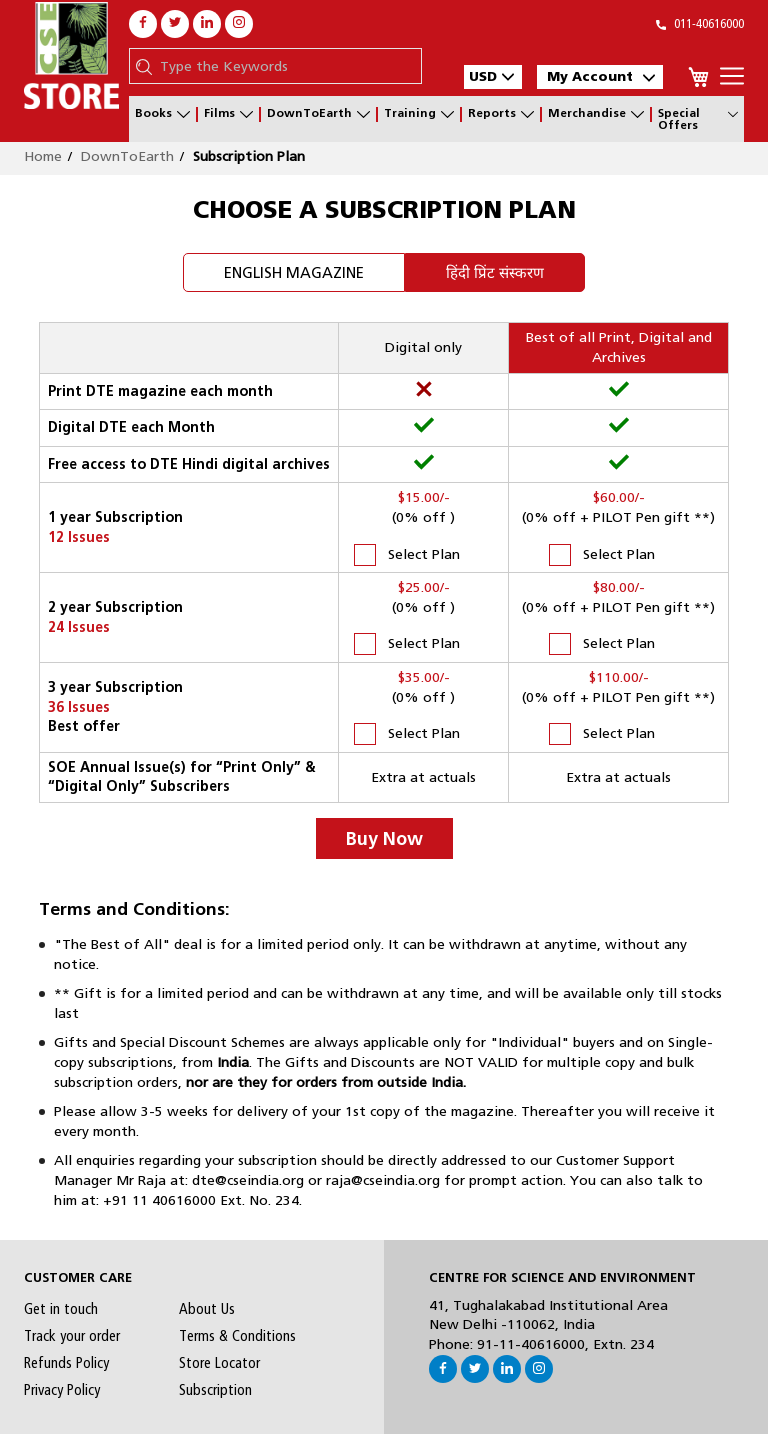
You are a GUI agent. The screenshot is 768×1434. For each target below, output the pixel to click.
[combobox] (285, 66)
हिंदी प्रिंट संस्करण (495, 272)
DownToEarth (318, 114)
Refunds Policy (66, 1363)
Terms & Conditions (237, 1336)
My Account (601, 76)
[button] (493, 77)
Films (228, 114)
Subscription (215, 1390)
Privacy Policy (62, 1390)
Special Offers (698, 119)
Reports (501, 114)
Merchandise (596, 114)
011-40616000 (700, 23)
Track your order (72, 1336)
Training (419, 114)
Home (43, 156)
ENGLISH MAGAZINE (294, 272)
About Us (207, 1309)
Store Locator (219, 1363)
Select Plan (407, 555)
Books (162, 114)
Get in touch (61, 1309)
